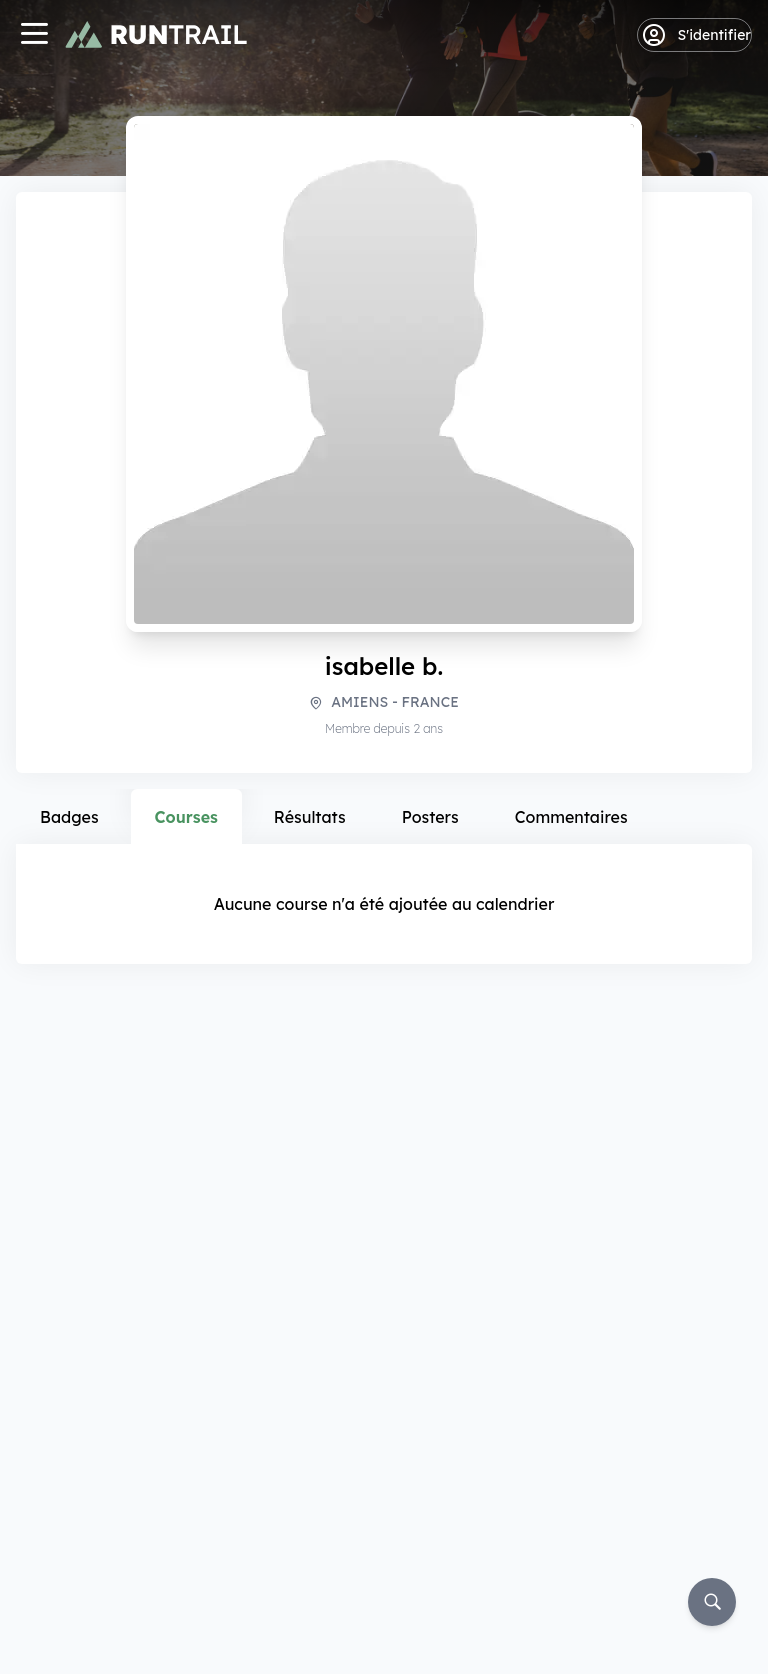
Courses (186, 817)
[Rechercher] (712, 1602)
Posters (430, 817)
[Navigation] (34, 35)
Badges (69, 817)
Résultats (310, 817)
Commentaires (571, 817)
